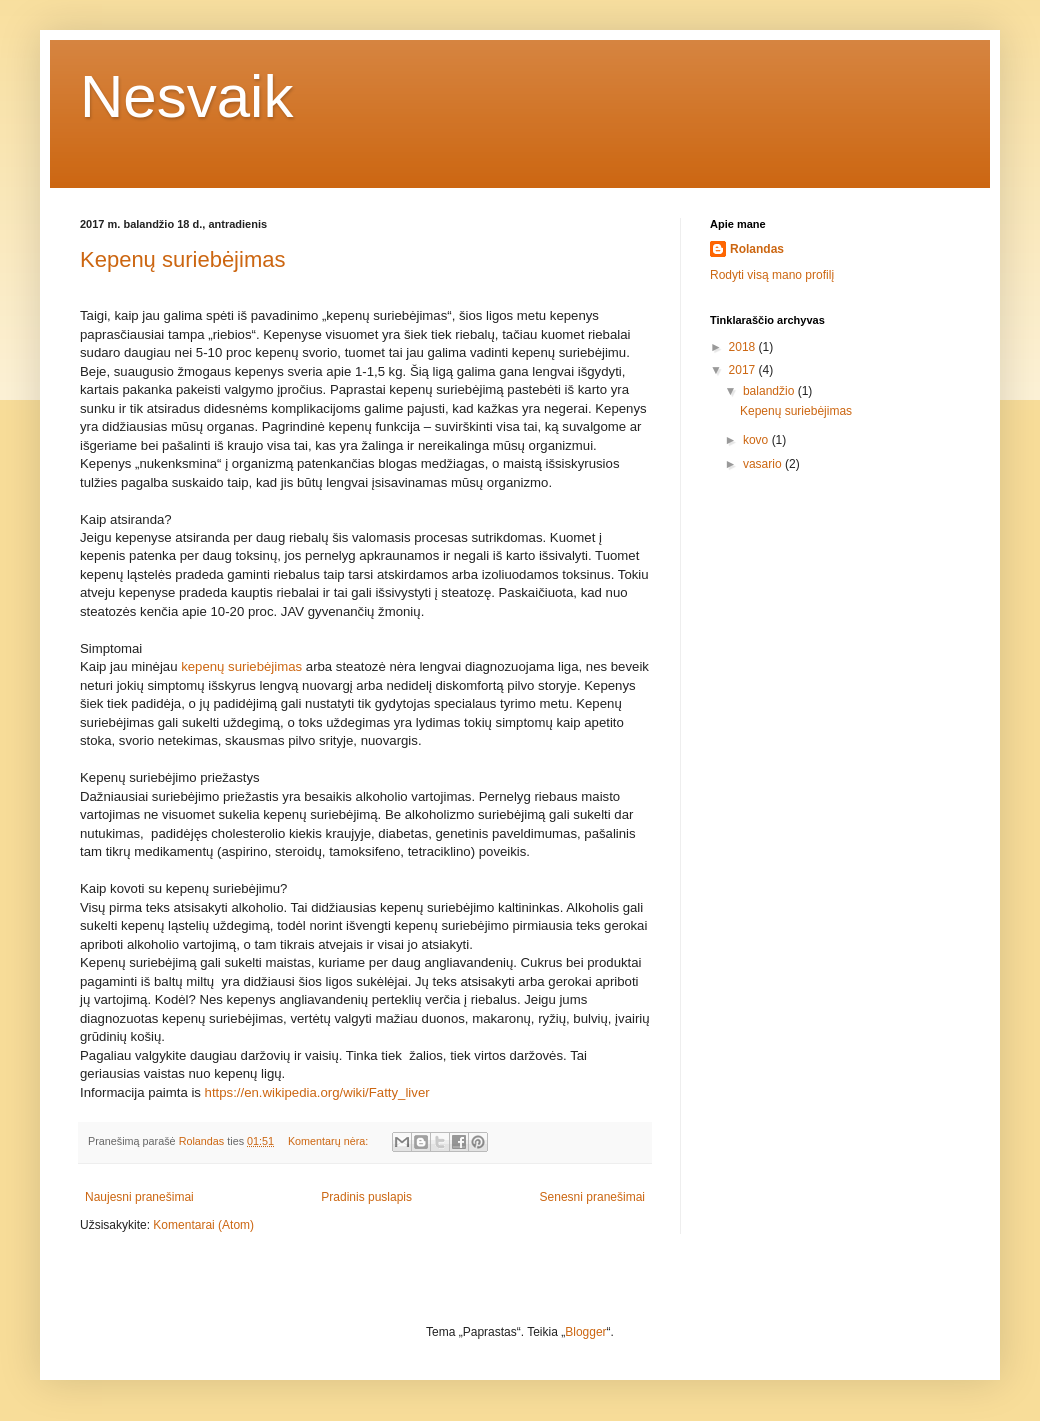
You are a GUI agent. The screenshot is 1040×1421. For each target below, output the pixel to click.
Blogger (585, 1332)
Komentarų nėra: (329, 1141)
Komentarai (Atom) (203, 1225)
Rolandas (757, 249)
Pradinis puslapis (366, 1197)
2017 (744, 370)
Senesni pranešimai (592, 1197)
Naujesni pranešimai (139, 1197)
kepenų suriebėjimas (241, 666)
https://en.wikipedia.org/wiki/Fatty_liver (317, 1092)
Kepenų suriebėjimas (182, 259)
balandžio (770, 391)
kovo (757, 440)
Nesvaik (186, 96)
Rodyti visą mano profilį (772, 275)
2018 (744, 347)
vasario (764, 464)
